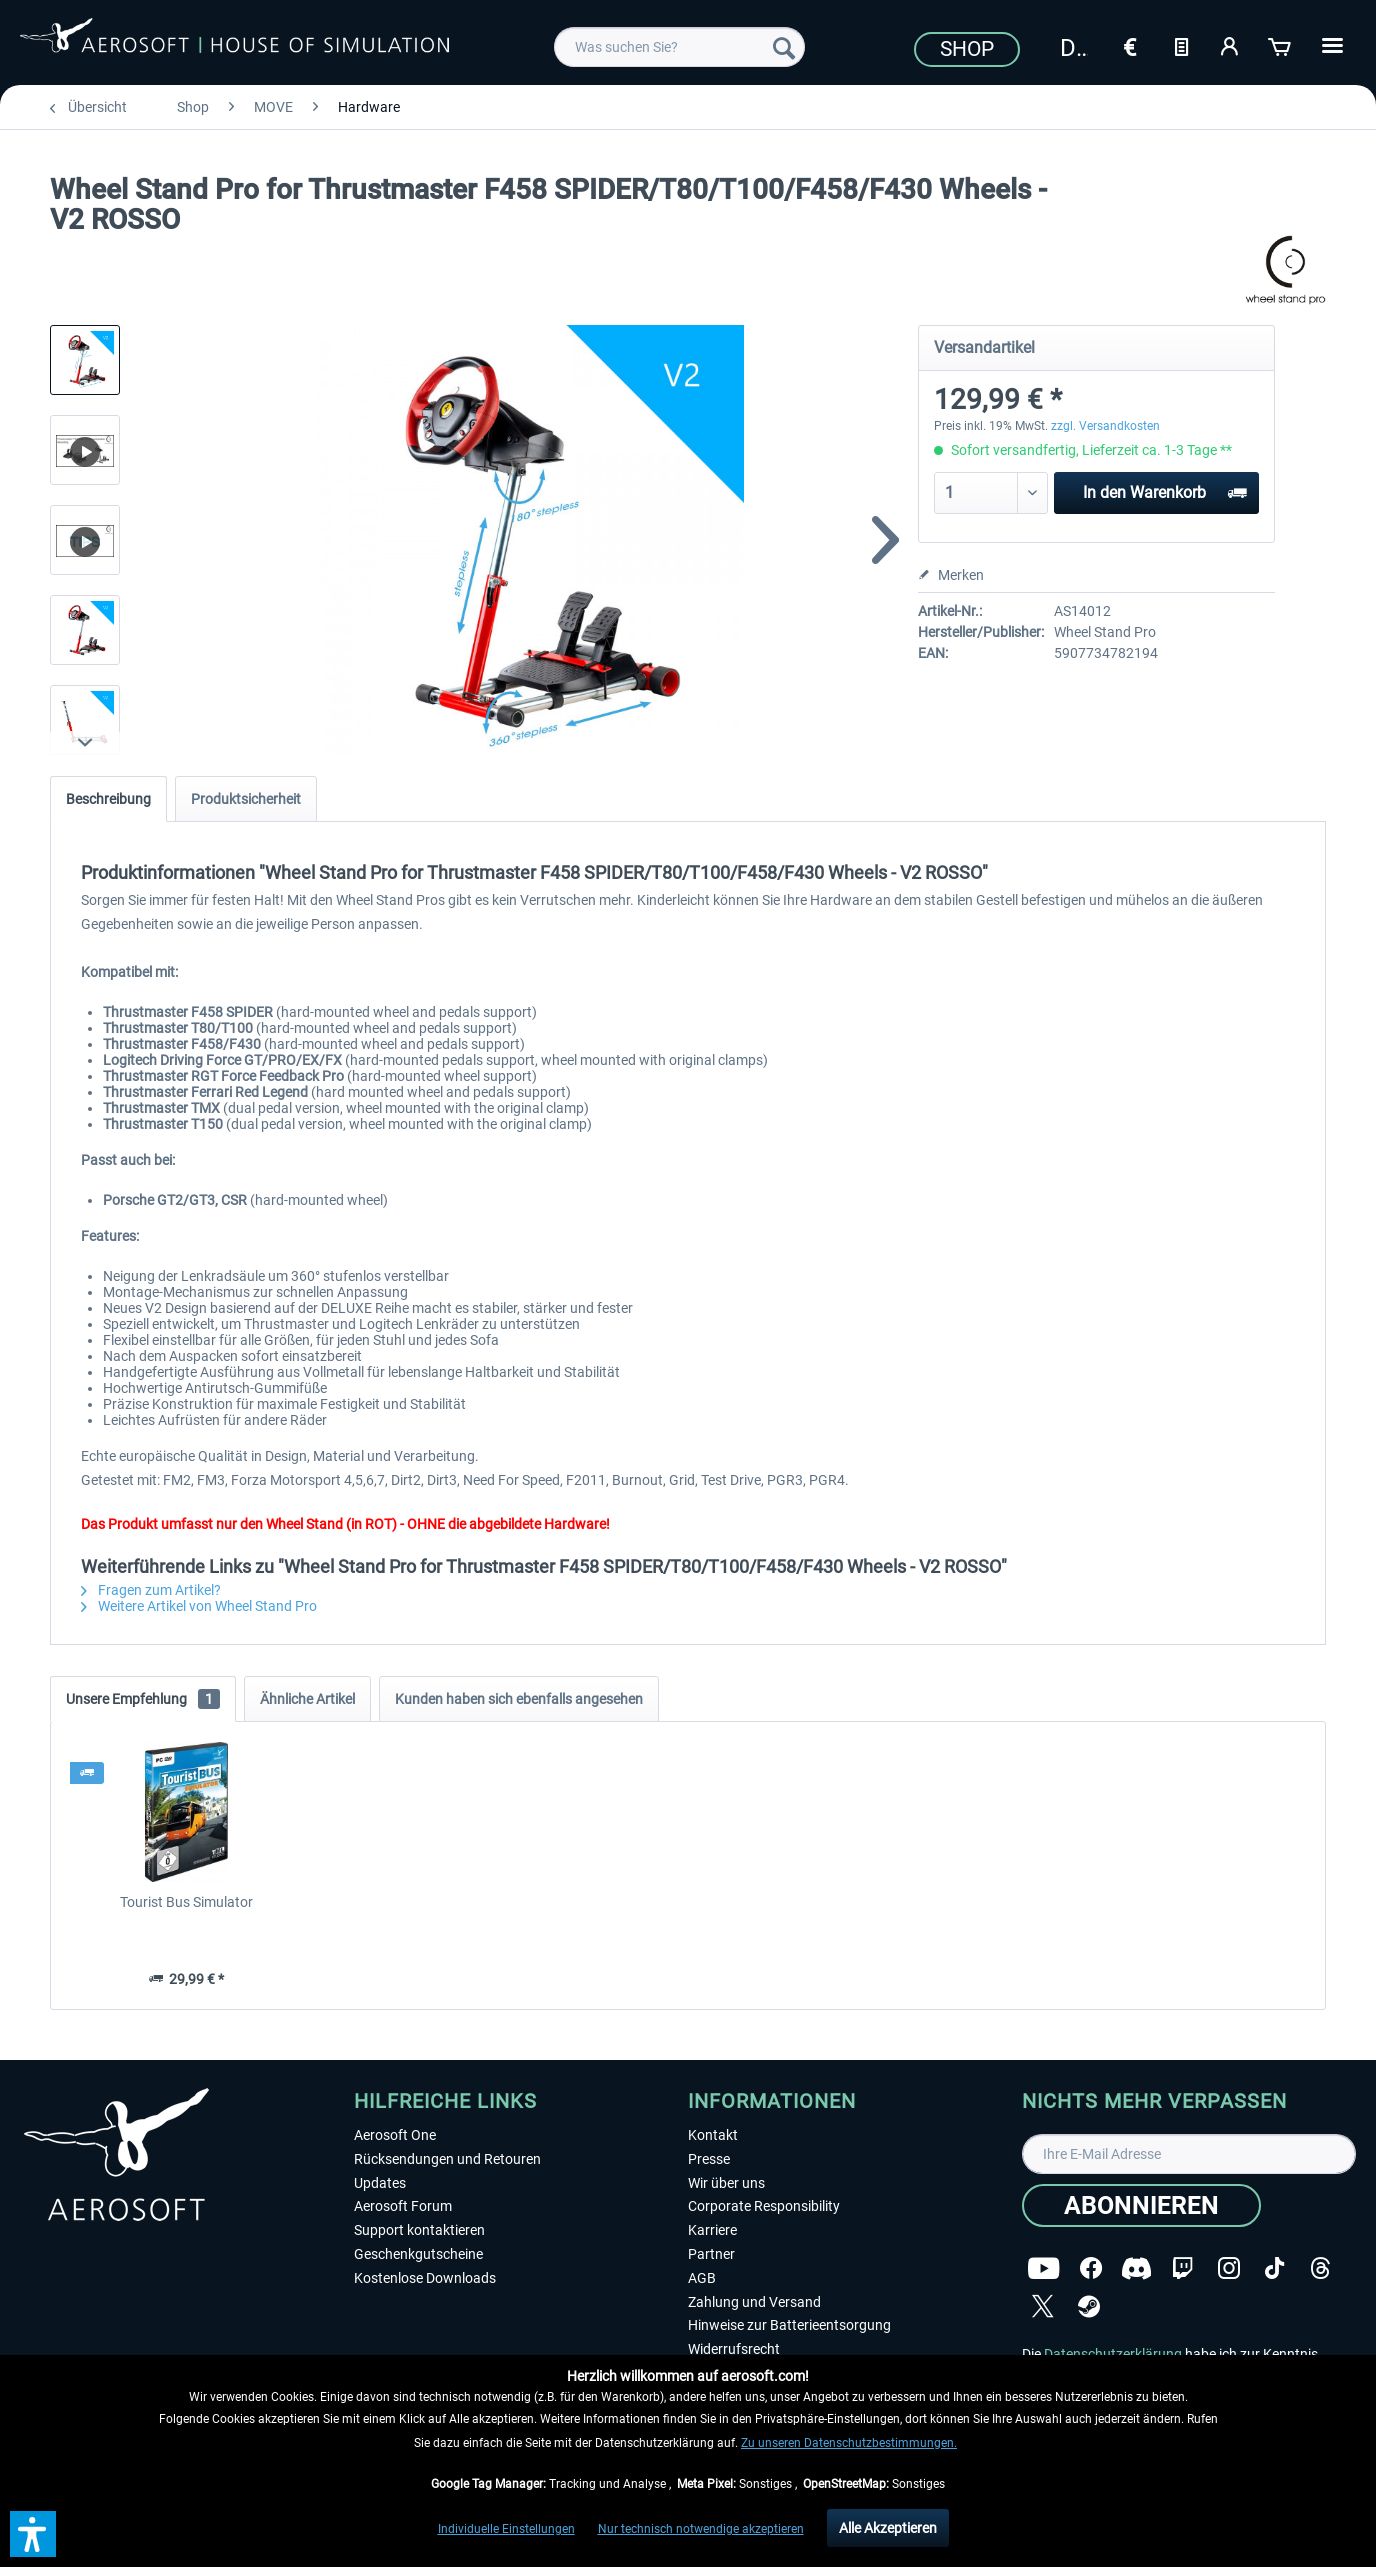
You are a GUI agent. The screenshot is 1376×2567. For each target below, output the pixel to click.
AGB (702, 2278)
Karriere (712, 2230)
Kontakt (713, 2135)
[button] (33, 2534)
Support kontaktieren (419, 2230)
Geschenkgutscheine (418, 2254)
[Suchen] (784, 47)
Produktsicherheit (246, 799)
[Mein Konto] (1231, 45)
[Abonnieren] (1141, 2205)
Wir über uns (726, 2183)
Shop (967, 49)
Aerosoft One (395, 2135)
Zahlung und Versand (754, 2302)
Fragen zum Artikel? (151, 1590)
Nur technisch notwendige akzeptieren (701, 2529)
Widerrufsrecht (734, 2349)
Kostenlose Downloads (425, 2278)
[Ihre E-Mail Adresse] (1189, 2154)
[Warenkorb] (1281, 45)
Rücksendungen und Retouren (447, 2159)
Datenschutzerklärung (1113, 2354)
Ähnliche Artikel (307, 1699)
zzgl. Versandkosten (1105, 426)
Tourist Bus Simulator (186, 1902)
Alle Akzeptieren (888, 2528)
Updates (380, 2183)
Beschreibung (108, 799)
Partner (711, 2254)
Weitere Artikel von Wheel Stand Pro (199, 1606)
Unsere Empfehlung (143, 1699)
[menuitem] (679, 47)
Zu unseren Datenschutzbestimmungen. (849, 2443)
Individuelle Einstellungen (506, 2529)
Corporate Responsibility (764, 2206)
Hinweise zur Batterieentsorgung (789, 2325)
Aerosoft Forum (403, 2206)
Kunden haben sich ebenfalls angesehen (519, 1699)
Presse (709, 2159)
